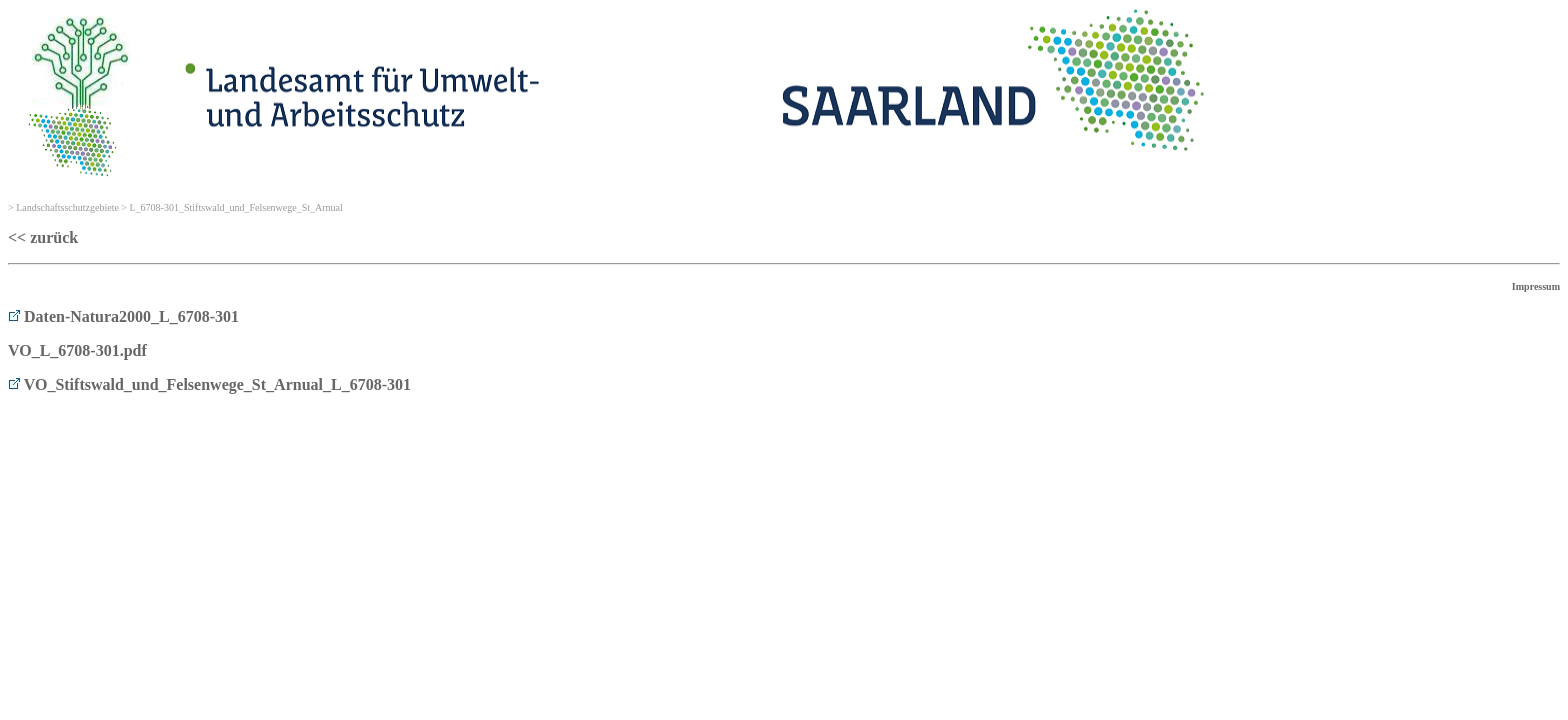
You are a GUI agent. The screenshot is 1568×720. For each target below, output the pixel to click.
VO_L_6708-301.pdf (77, 350)
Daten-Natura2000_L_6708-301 (123, 316)
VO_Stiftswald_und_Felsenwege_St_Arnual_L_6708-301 (209, 384)
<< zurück (43, 237)
